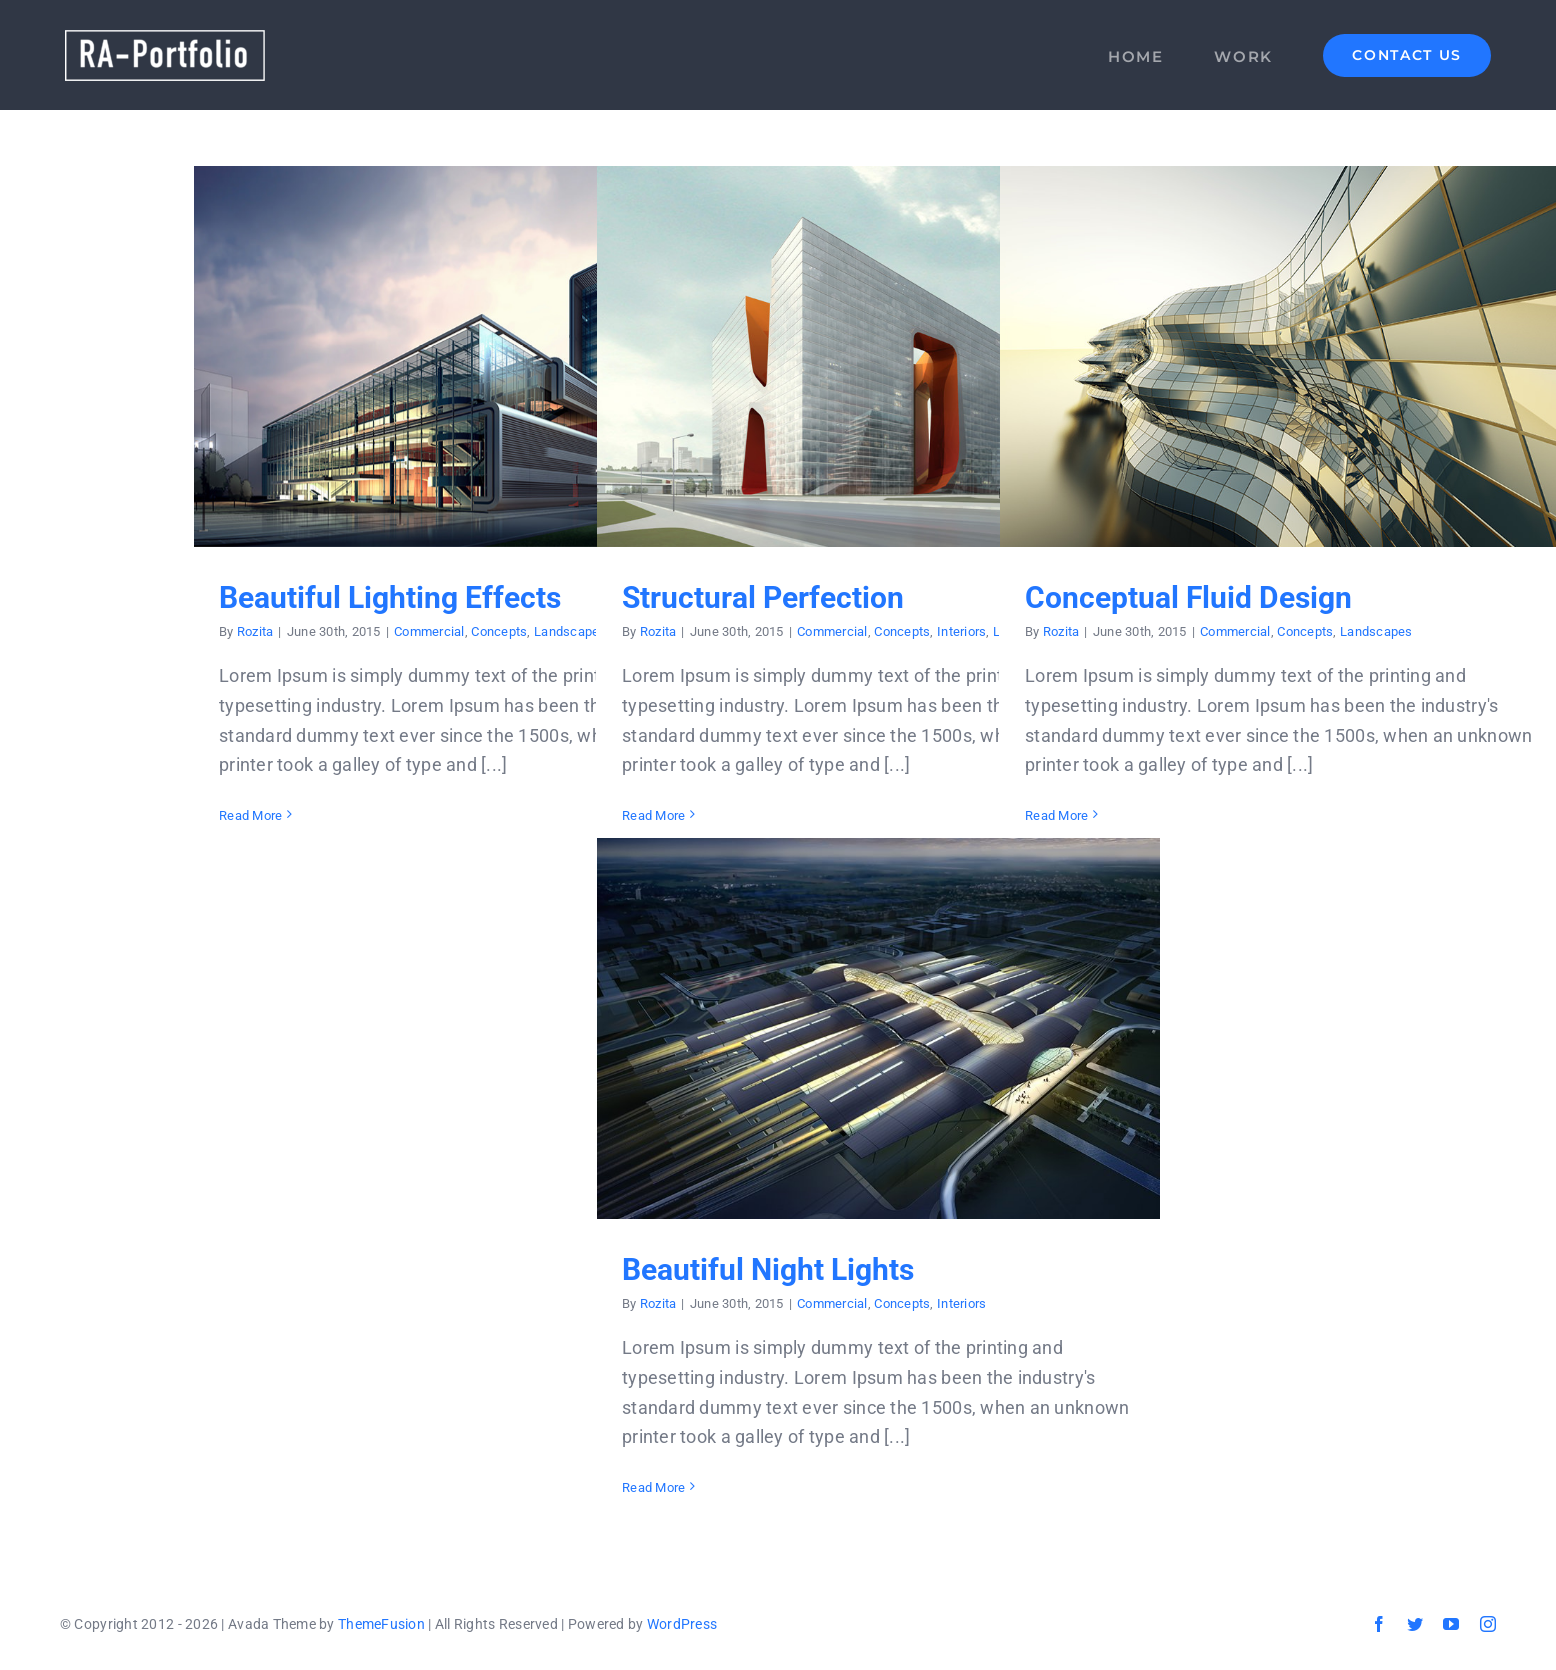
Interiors (961, 631)
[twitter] (1415, 1624)
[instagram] (1488, 1624)
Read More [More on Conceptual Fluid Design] (1056, 815)
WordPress (682, 1624)
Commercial (429, 631)
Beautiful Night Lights (768, 1269)
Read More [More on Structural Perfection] (653, 815)
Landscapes (570, 631)
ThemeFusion (381, 1624)
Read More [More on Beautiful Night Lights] (653, 1487)
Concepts (499, 631)
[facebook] (1379, 1624)
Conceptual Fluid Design (1188, 597)
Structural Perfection (763, 597)
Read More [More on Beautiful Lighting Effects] (250, 815)
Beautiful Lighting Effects (390, 597)
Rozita (255, 631)
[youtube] (1451, 1624)
